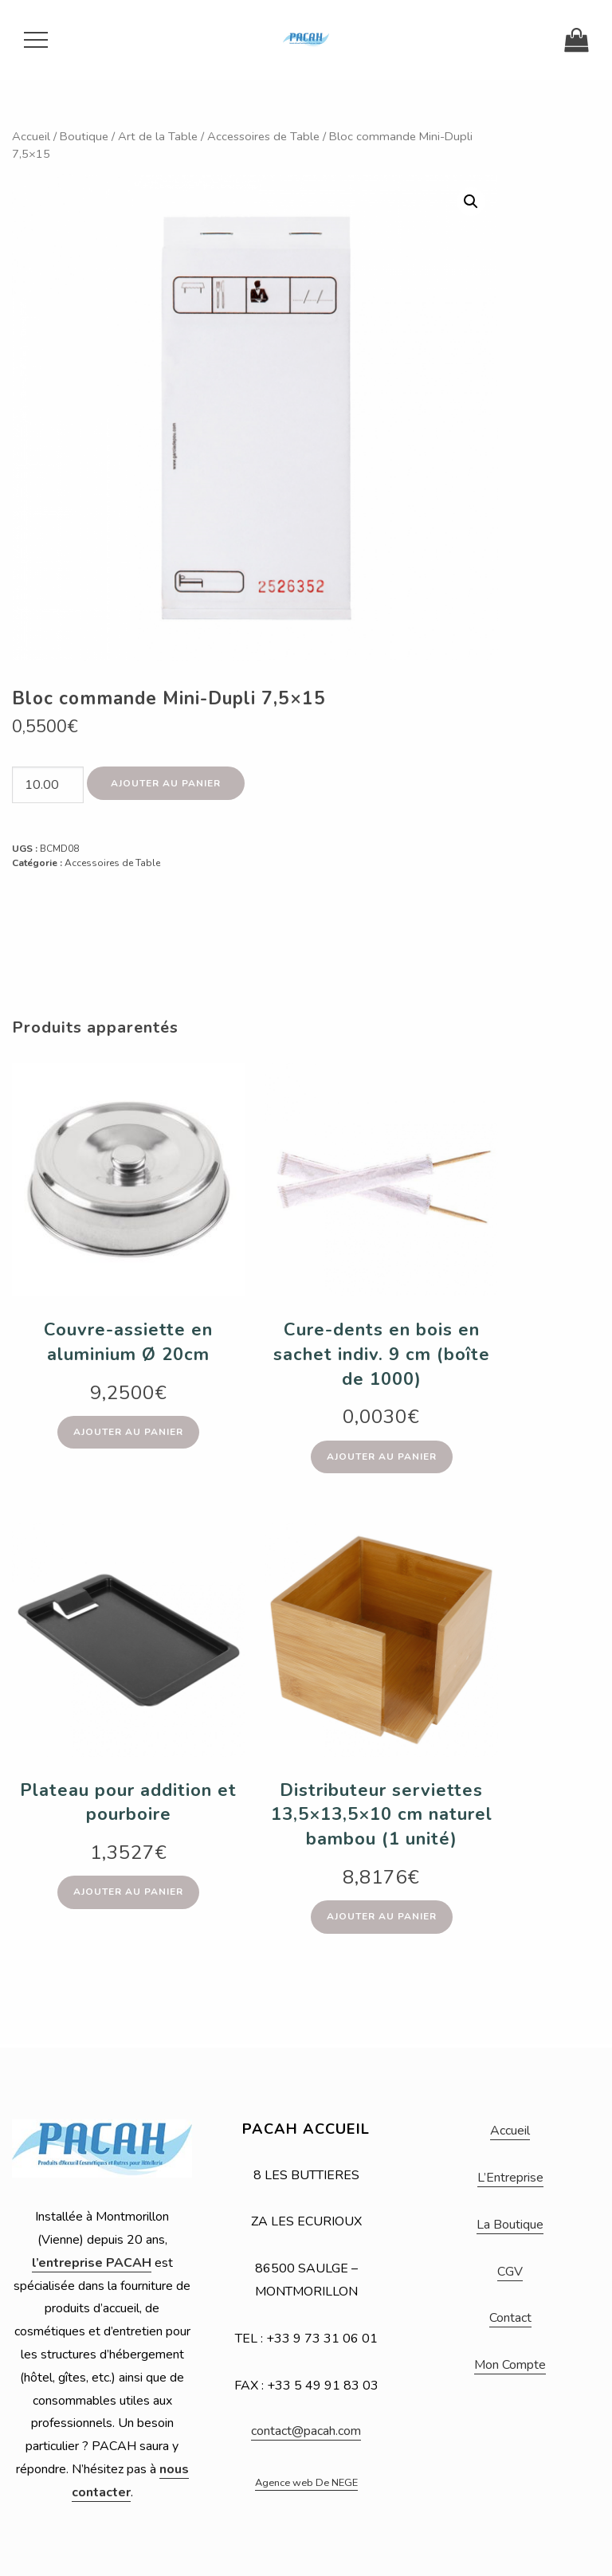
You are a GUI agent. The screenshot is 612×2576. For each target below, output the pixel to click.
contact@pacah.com (306, 2431)
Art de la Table (158, 136)
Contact (510, 2318)
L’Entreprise (510, 2177)
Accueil (31, 136)
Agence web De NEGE (306, 2483)
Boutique (84, 136)
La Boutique (510, 2224)
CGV (510, 2271)
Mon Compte (510, 2365)
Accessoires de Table (263, 136)
